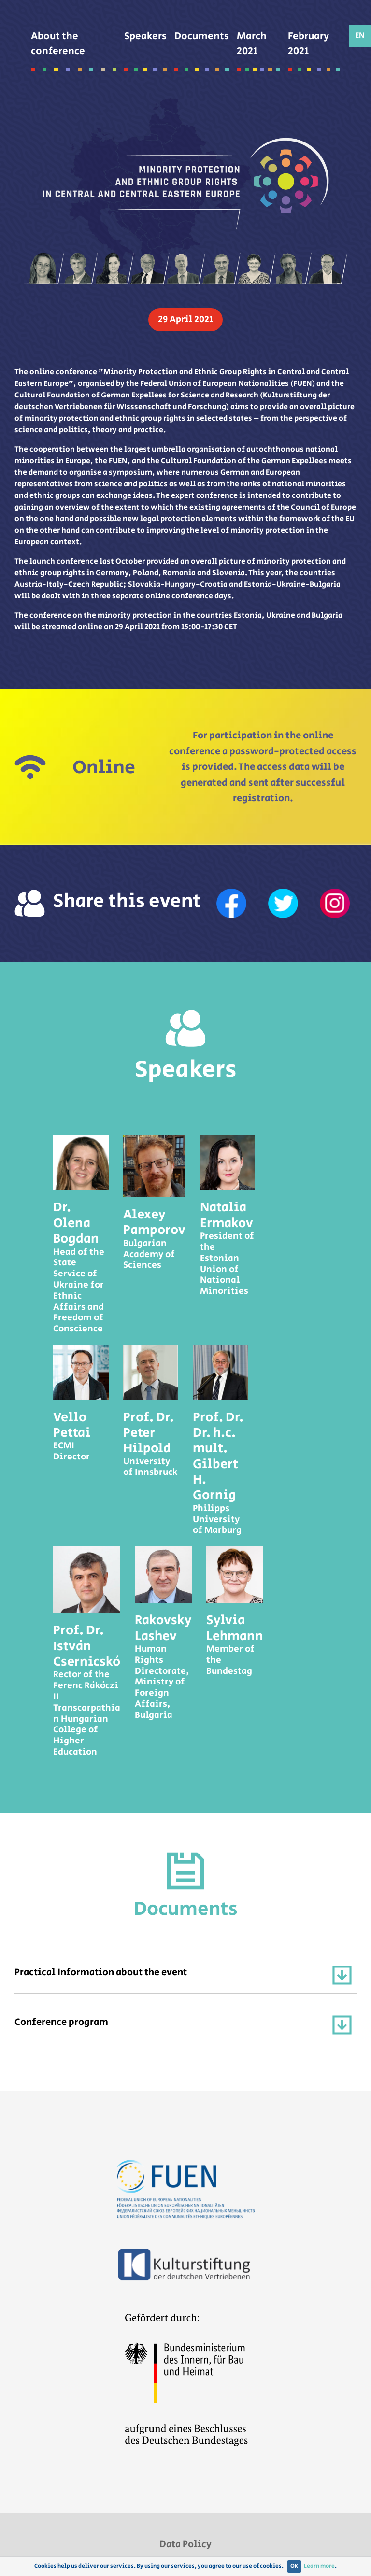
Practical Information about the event (183, 1975)
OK (294, 2566)
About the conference (73, 50)
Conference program (183, 2025)
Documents (202, 43)
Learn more (319, 2566)
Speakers (145, 43)
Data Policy (185, 2544)
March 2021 (258, 50)
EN (360, 35)
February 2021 (314, 50)
